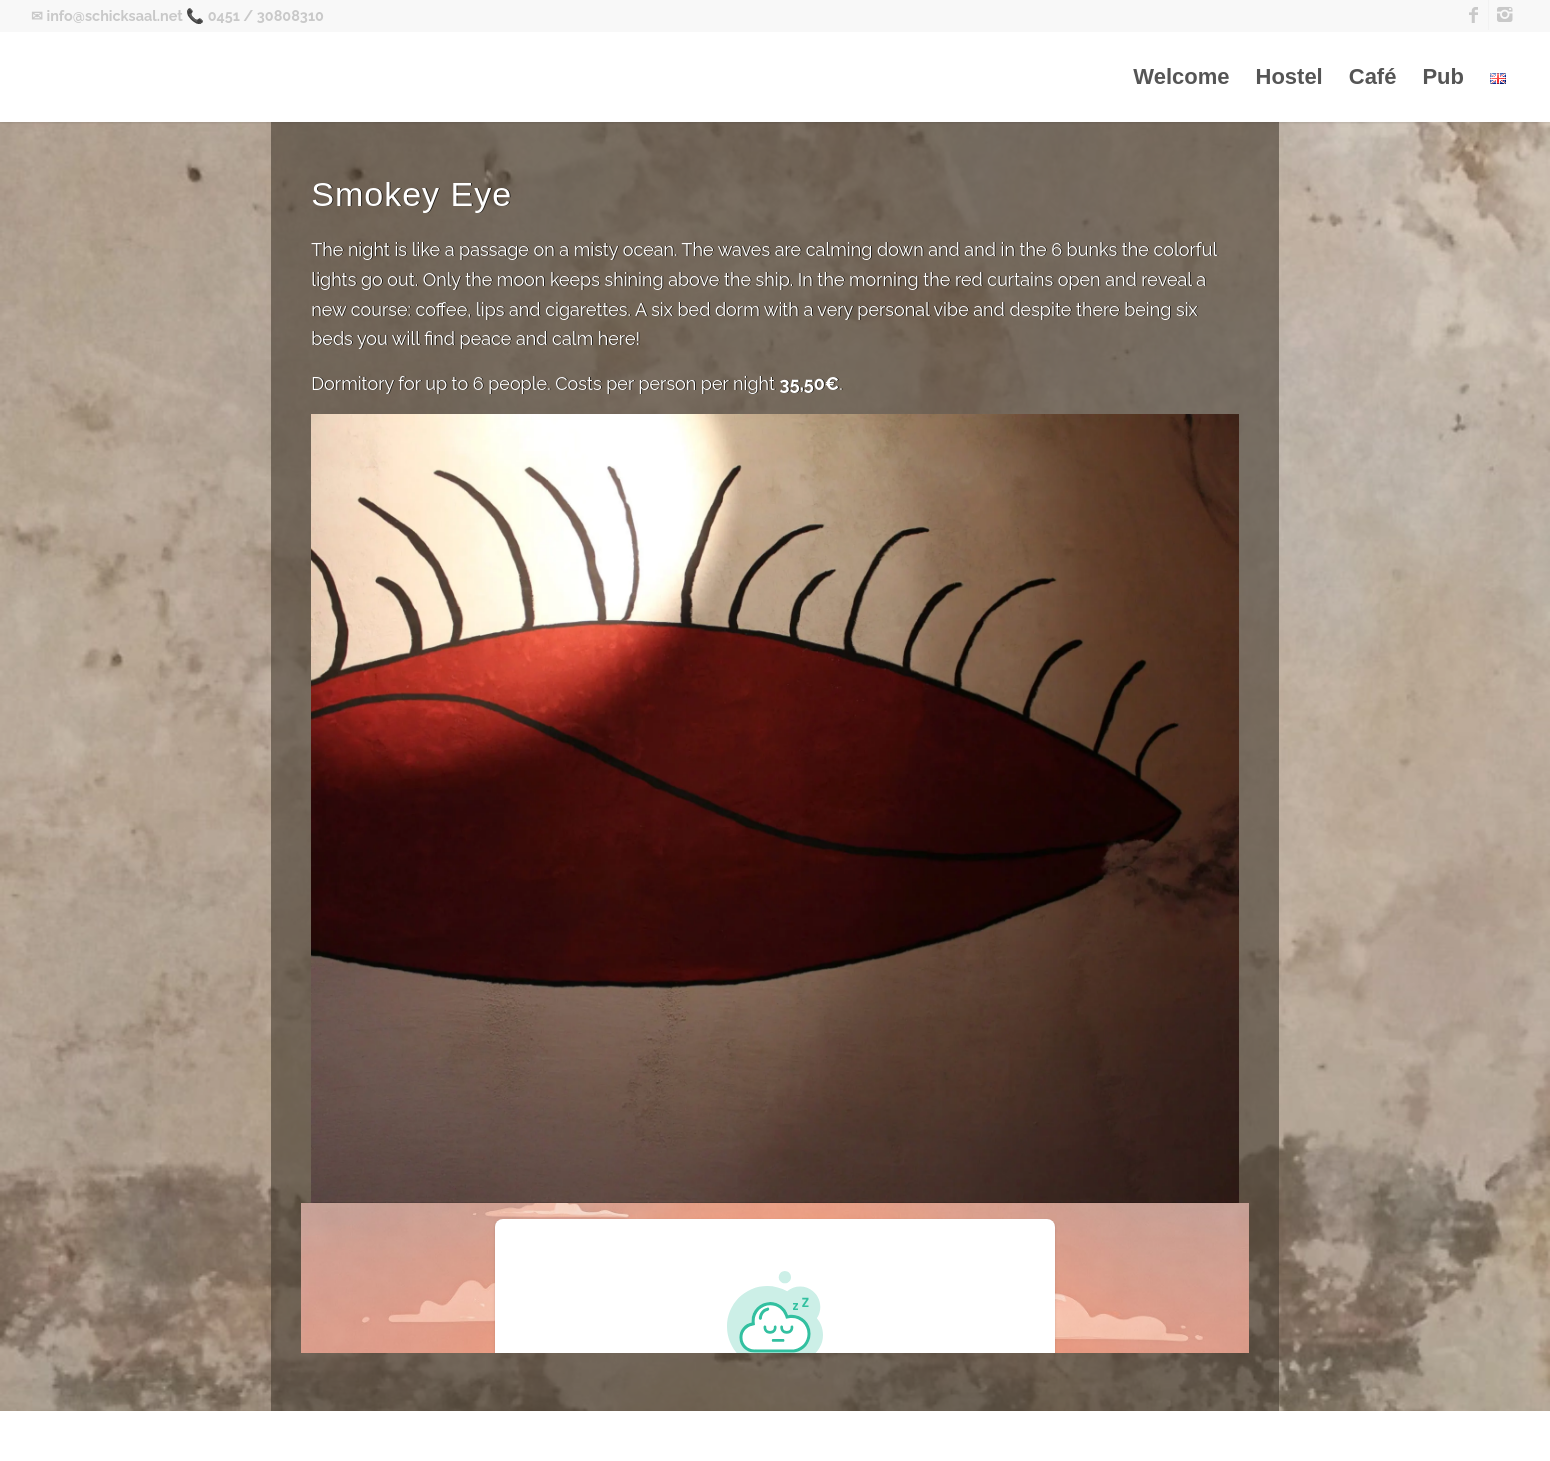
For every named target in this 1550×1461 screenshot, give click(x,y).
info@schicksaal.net (114, 15)
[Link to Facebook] (1473, 15)
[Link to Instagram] (1504, 15)
